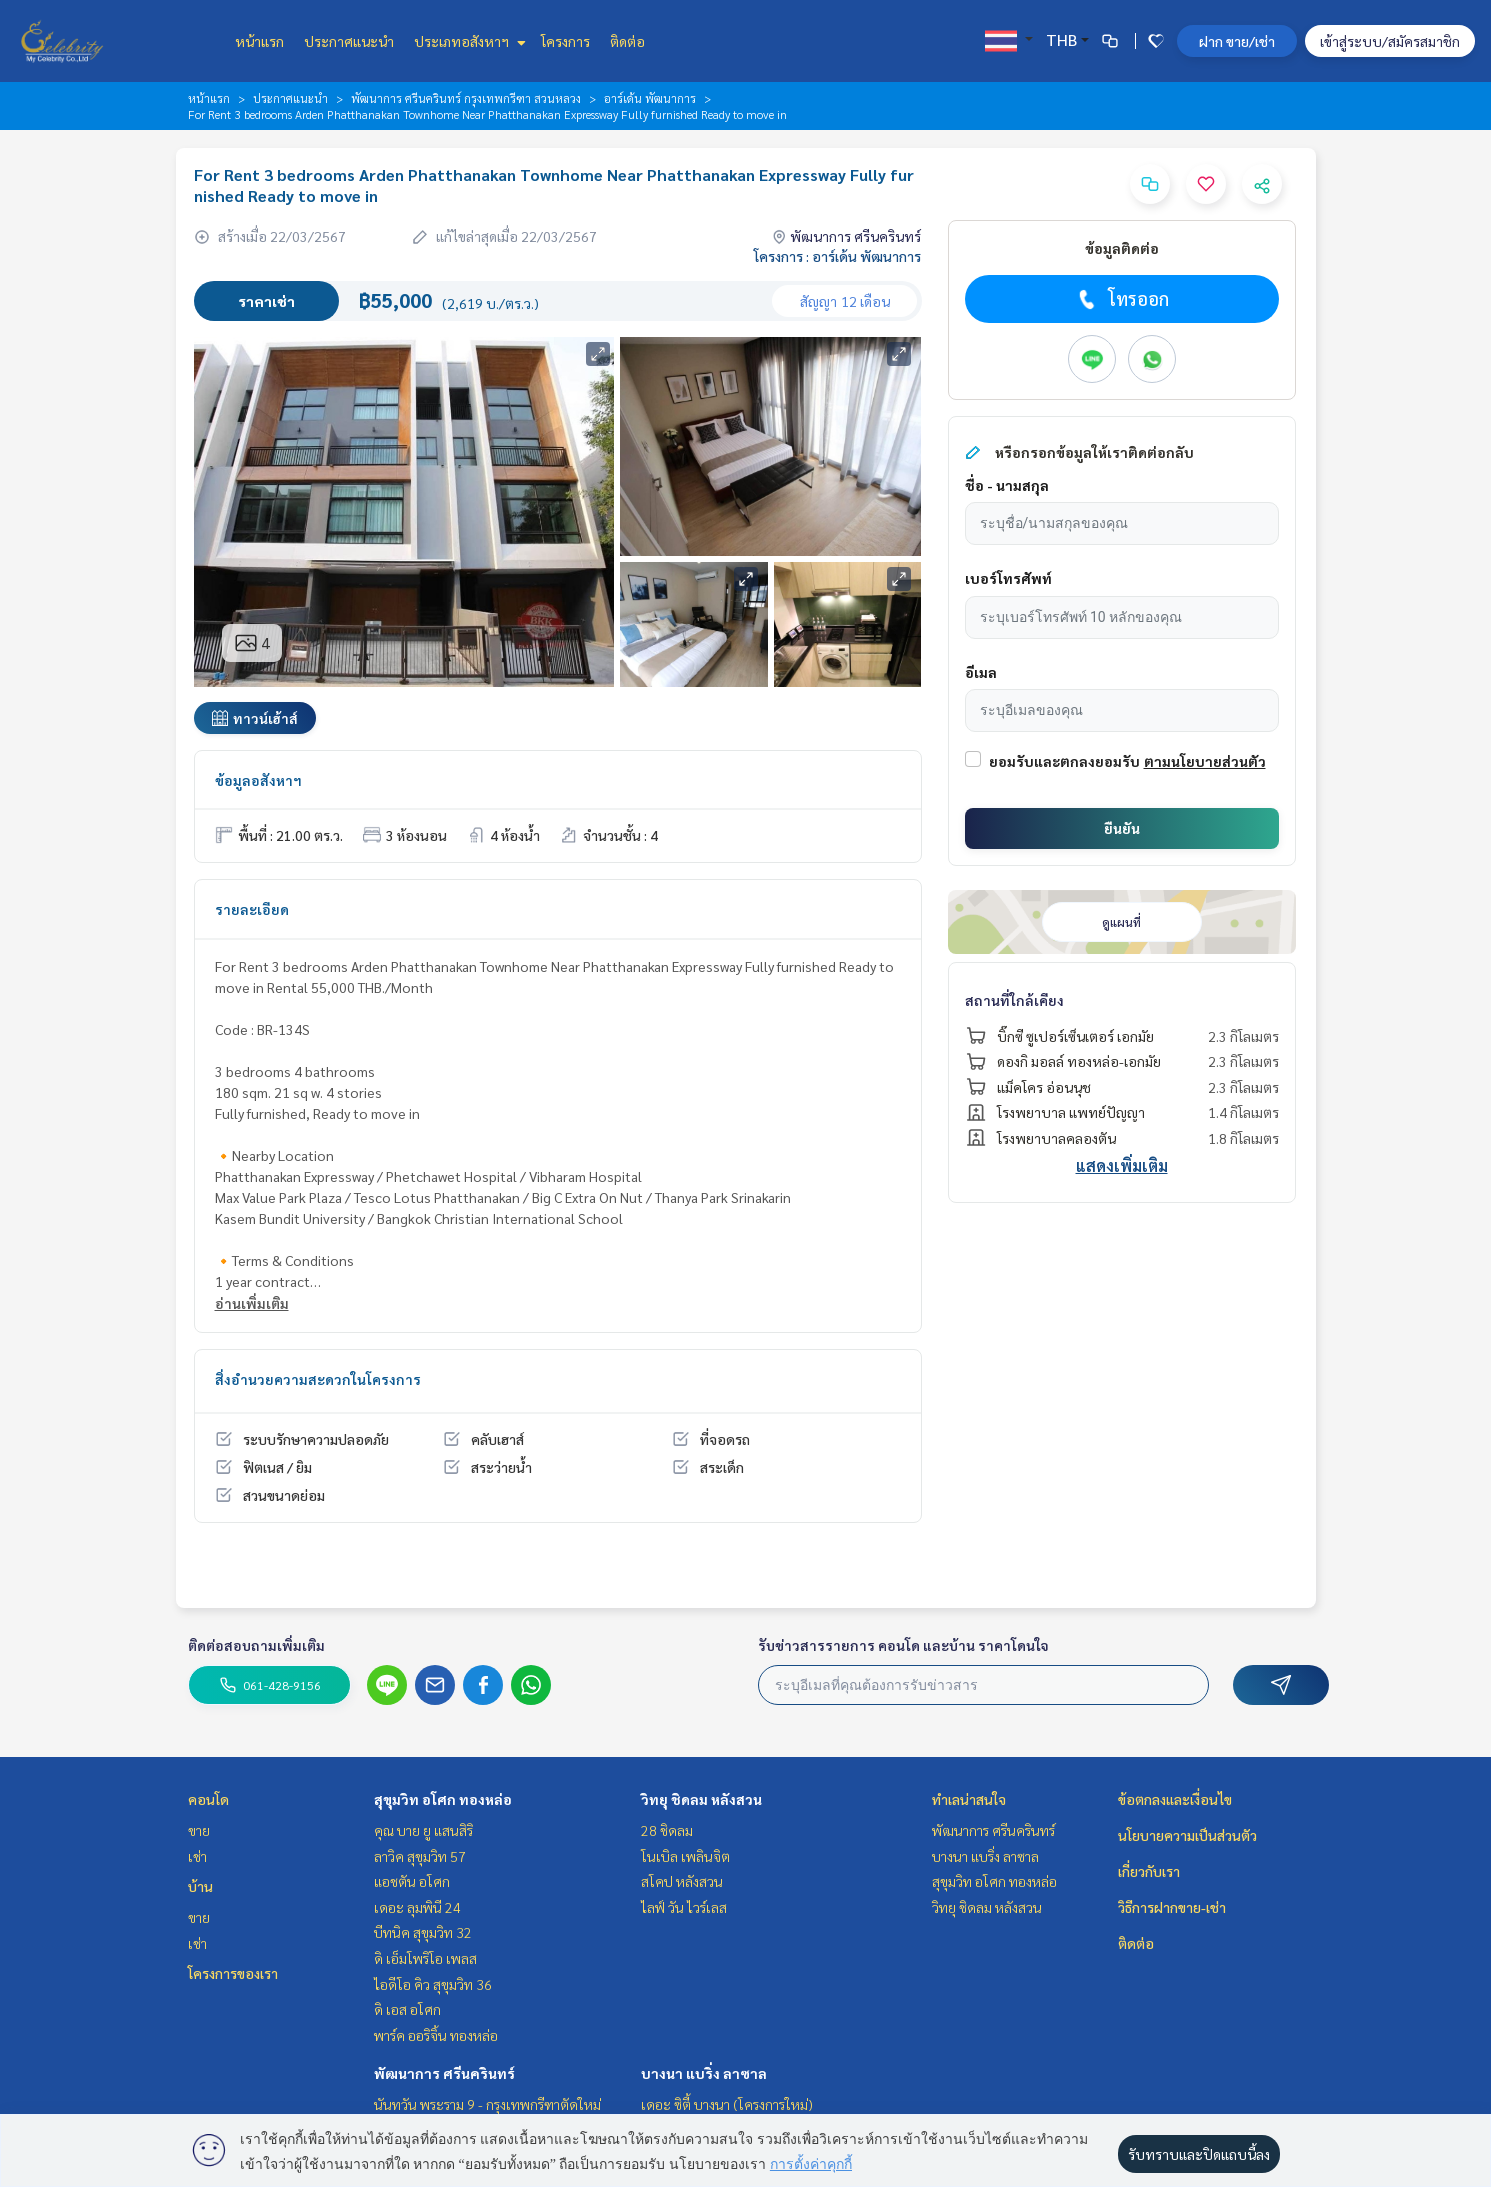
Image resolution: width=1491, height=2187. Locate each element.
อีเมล (981, 672)
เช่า (197, 1856)
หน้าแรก (259, 41)
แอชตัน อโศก (412, 1881)
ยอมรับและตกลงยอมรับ (1064, 761)
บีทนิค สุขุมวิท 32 (423, 1932)
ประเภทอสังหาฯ (467, 41)
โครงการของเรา (233, 1973)
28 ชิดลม (667, 1830)
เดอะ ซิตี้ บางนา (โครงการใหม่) (727, 2104)
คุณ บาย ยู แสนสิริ (423, 1830)
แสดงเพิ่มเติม (1122, 1165)
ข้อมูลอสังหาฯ (258, 780)
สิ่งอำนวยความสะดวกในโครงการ (318, 1379)
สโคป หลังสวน (682, 1881)
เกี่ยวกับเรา (1149, 1871)
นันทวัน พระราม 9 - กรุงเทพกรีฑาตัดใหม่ (487, 2104)
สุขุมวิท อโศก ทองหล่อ (443, 1799)
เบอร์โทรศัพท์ (1008, 578)
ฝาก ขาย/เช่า (1237, 41)
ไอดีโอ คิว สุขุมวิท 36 (433, 1984)
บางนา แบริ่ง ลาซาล (704, 2073)
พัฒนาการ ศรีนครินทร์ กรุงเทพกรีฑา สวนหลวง (466, 98)
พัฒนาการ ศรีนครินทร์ (444, 2073)
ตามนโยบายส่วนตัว (1205, 761)
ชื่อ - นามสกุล (1007, 485)
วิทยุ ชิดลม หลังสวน (701, 1799)
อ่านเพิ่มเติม (252, 1303)
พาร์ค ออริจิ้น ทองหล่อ (436, 2035)
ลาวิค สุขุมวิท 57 (420, 1856)
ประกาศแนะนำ (349, 41)
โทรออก (1121, 299)
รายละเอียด (252, 909)
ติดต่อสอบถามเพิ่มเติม (256, 1645)
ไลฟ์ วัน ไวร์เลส (684, 1907)
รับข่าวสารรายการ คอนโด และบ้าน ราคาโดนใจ (903, 1645)
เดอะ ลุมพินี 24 (417, 1907)
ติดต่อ (627, 41)
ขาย (199, 1830)
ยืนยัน (1122, 828)
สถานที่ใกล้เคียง (1014, 1000)
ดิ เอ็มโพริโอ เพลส (425, 1958)
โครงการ (565, 41)
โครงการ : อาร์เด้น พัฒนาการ (837, 256)
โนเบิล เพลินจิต (685, 1856)
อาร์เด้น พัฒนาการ (650, 98)
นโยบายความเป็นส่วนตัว (1187, 1835)
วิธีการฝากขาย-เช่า (1172, 1907)
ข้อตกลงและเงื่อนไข (1175, 1799)
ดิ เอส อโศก (407, 2009)
